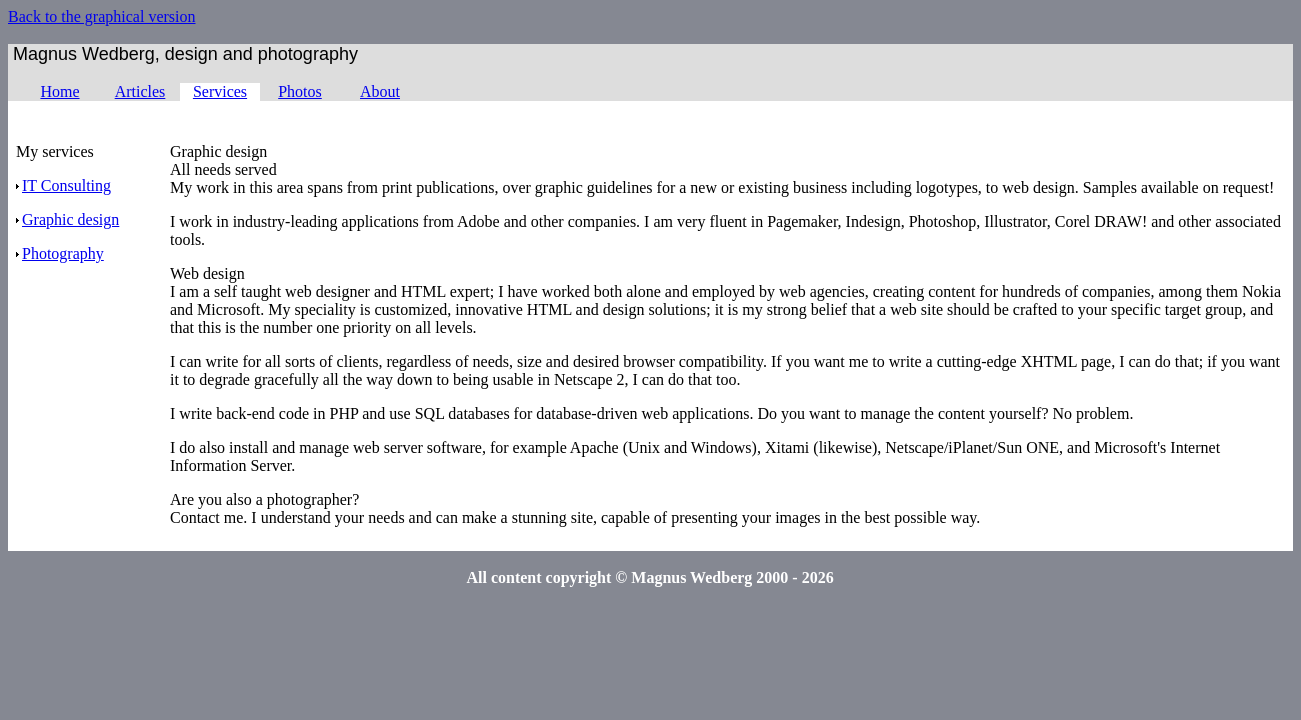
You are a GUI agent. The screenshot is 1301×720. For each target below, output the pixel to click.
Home (59, 91)
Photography (60, 253)
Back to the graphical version (102, 16)
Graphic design (67, 219)
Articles (140, 91)
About (380, 91)
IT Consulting (63, 185)
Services (220, 91)
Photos (300, 91)
